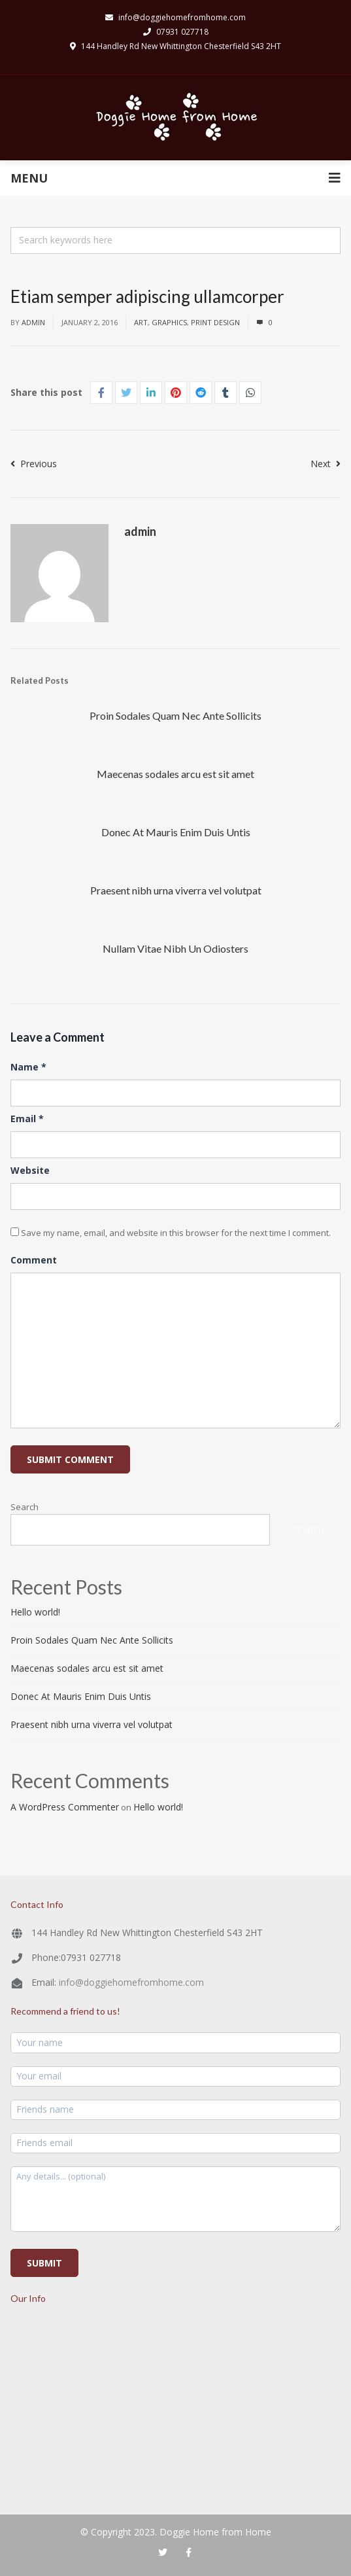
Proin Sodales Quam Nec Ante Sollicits (175, 715)
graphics (169, 322)
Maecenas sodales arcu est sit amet (175, 774)
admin (33, 322)
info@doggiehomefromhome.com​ (175, 17)
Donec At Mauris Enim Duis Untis (175, 832)
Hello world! (35, 1612)
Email (27, 1118)
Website (30, 1170)
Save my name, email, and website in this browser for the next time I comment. (176, 1233)
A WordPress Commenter (64, 1807)
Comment (33, 1260)
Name (28, 1067)
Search (24, 1507)
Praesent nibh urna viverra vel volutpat (175, 890)
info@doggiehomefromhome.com (131, 1982)
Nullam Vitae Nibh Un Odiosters (175, 948)
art (141, 322)
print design (215, 322)
